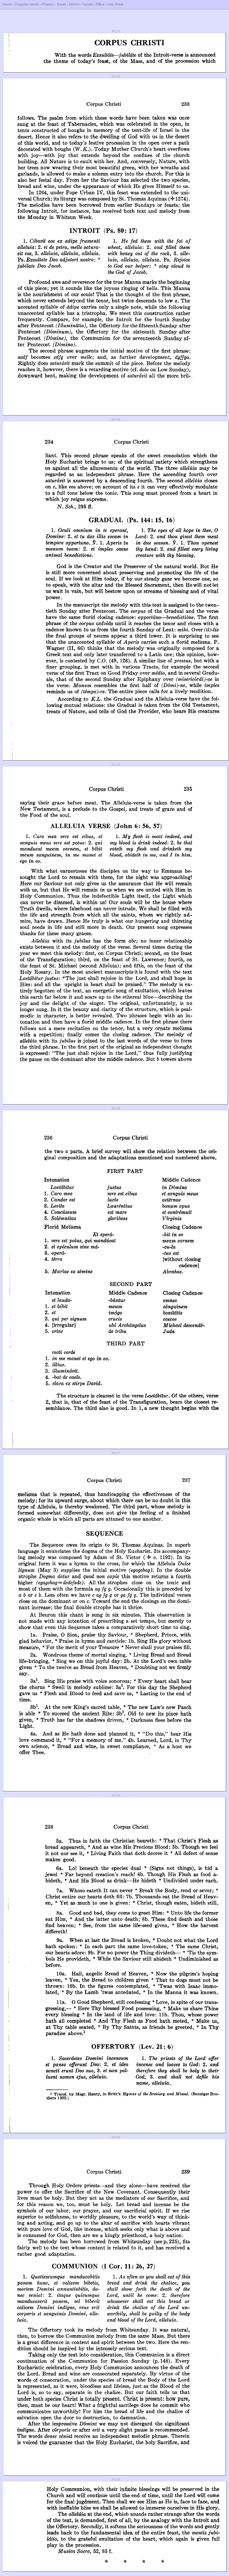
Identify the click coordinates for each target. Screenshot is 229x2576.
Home (6, 4)
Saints (61, 4)
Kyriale (87, 4)
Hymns (74, 4)
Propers (48, 4)
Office (100, 4)
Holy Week (116, 4)
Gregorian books (26, 4)
